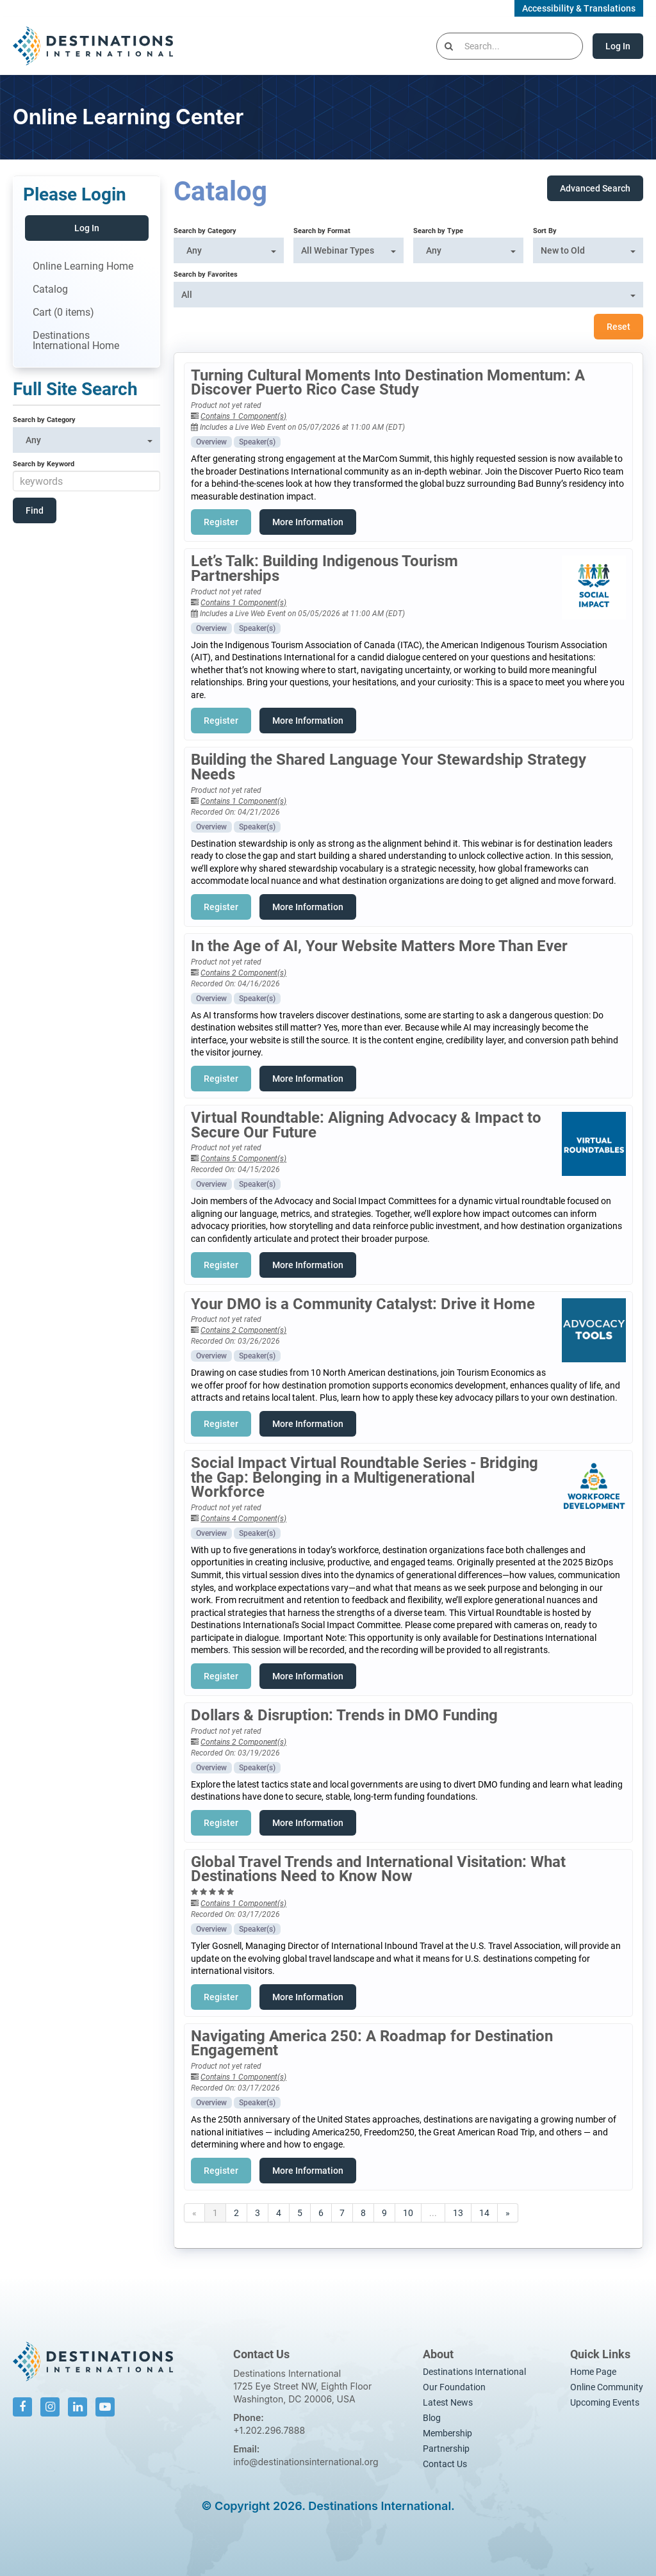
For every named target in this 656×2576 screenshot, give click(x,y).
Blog (432, 2418)
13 (458, 2213)
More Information (307, 522)
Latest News (448, 2402)
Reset (618, 327)
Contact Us (445, 2464)
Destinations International (474, 2372)
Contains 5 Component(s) (243, 1158)
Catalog (50, 289)
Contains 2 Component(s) (243, 972)
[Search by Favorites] (408, 294)
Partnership (446, 2448)
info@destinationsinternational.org (305, 2461)
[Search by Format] (348, 250)
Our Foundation (454, 2387)
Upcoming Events (604, 2402)
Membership (447, 2433)
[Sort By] (588, 250)
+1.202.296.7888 (269, 2430)
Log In (617, 46)
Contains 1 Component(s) (243, 416)
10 (408, 2213)
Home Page (593, 2372)
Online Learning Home (83, 266)
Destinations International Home (76, 340)
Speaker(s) (257, 441)
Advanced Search (595, 188)
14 (484, 2213)
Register (221, 522)
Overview (211, 441)
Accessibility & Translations (579, 8)
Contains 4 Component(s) (243, 1518)
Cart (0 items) (63, 312)
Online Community (606, 2387)
